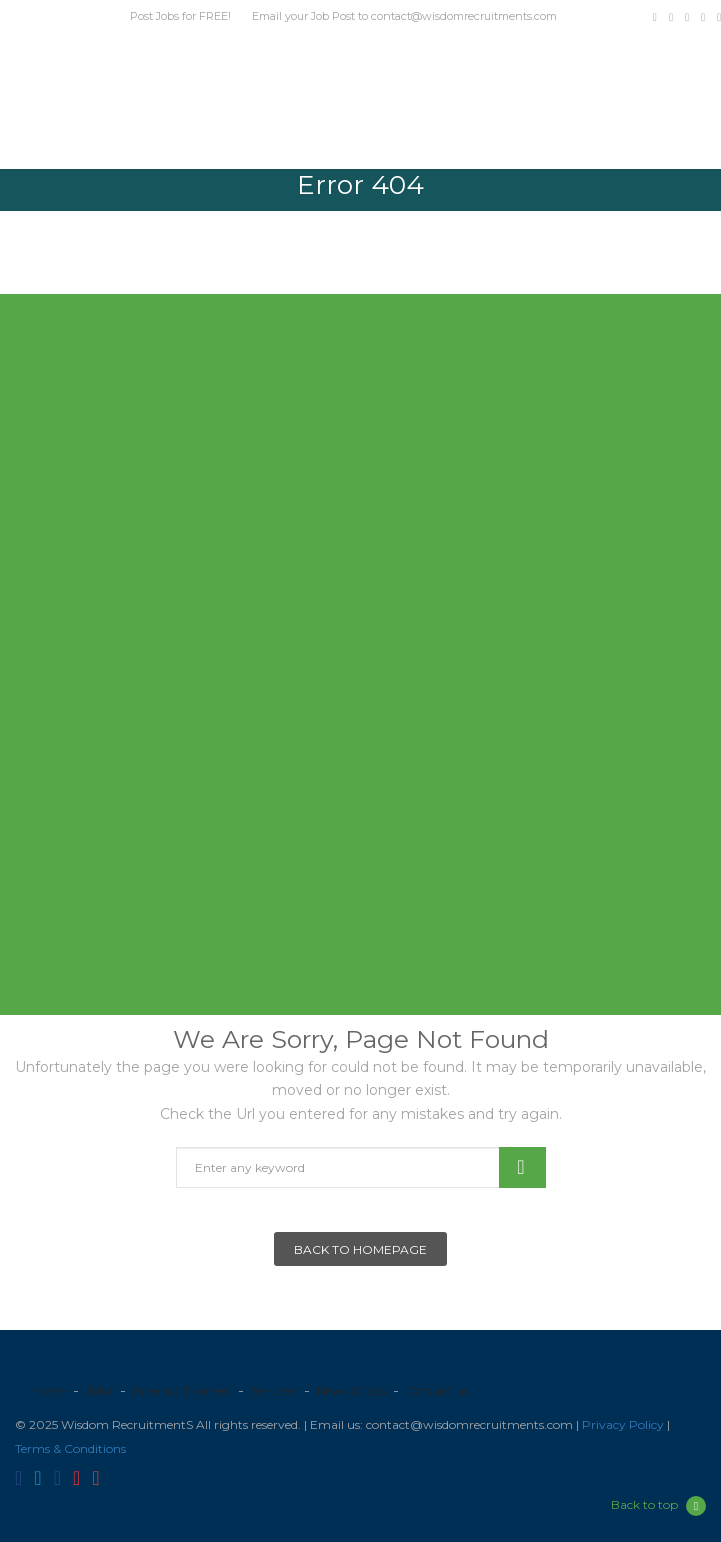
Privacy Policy (623, 1424)
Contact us (437, 1390)
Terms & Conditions (70, 1448)
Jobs (99, 1390)
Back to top (658, 1506)
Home (47, 1390)
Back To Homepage (360, 1249)
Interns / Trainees (181, 1390)
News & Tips (351, 1390)
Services (273, 1390)
